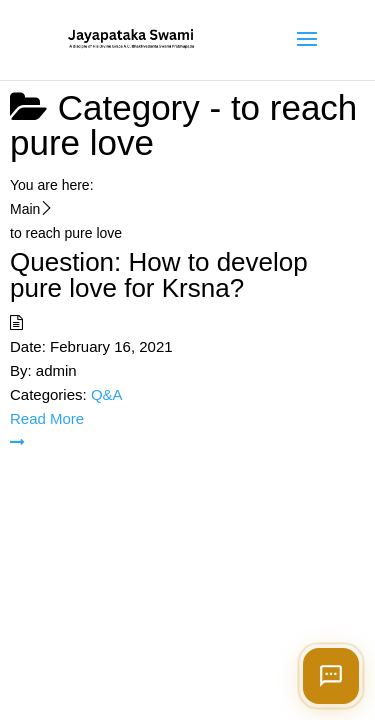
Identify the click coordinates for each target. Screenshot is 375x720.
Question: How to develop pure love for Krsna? (159, 275)
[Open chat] (331, 676)
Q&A (107, 394)
